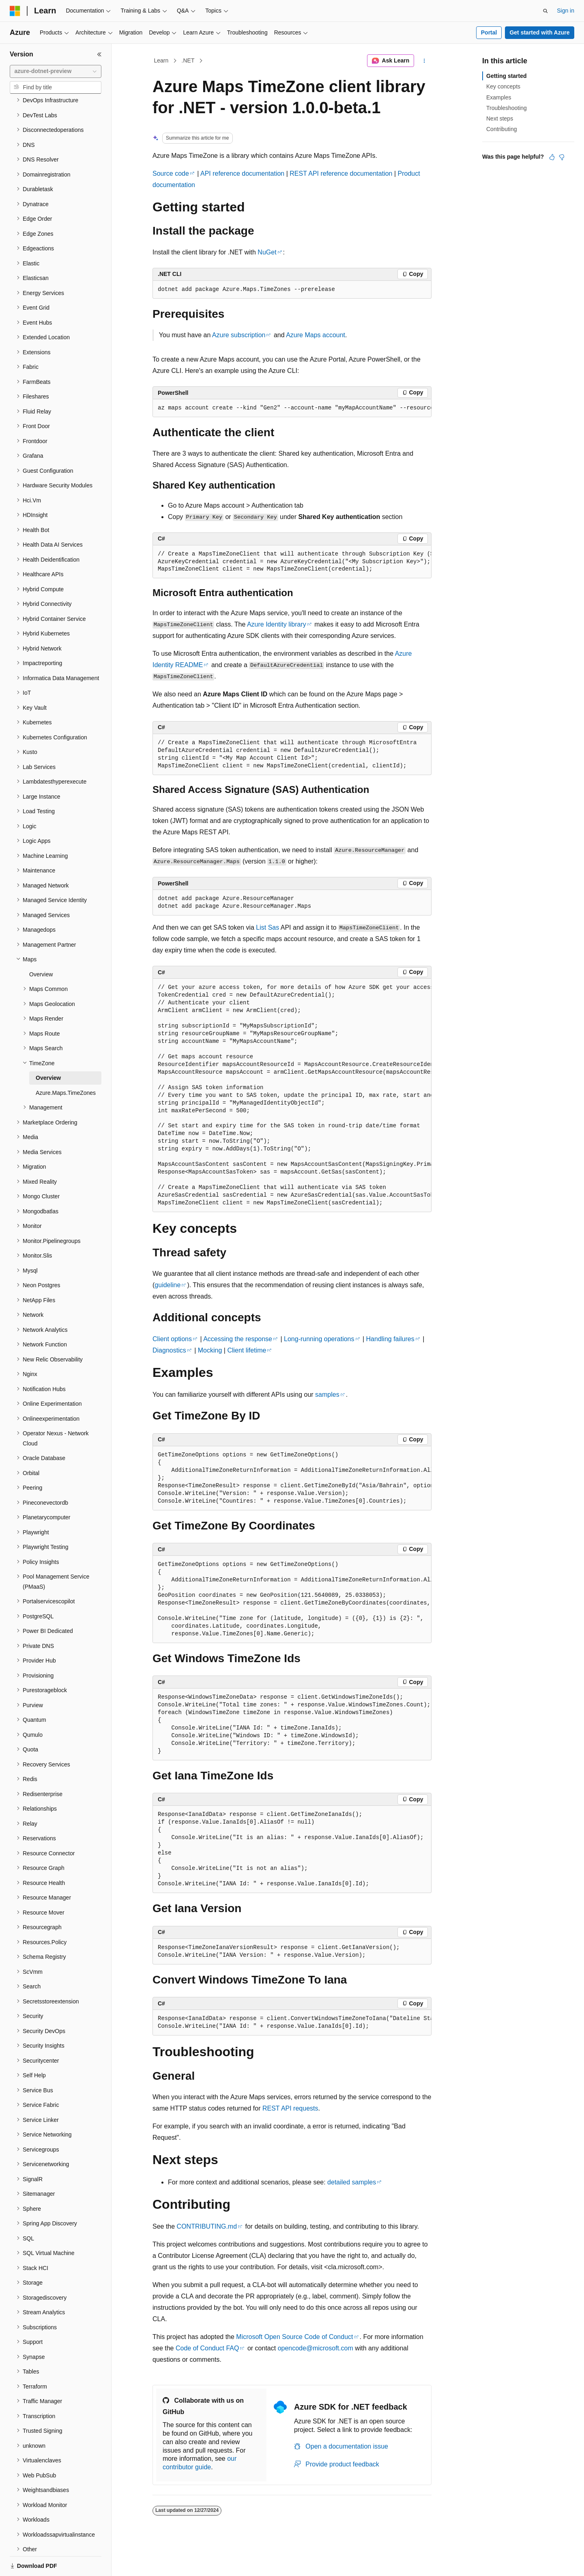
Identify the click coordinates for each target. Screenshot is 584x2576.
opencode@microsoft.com (315, 2348)
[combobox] (55, 71)
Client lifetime (246, 1350)
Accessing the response (237, 1338)
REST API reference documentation (341, 173)
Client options (172, 1338)
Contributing (501, 129)
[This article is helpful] (552, 157)
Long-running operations (319, 1338)
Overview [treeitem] (41, 946)
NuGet (267, 252)
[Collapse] (99, 54)
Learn (161, 60)
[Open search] (545, 11)
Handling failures (390, 1338)
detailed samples (351, 2182)
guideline (167, 1285)
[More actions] (424, 60)
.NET (188, 60)
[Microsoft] (15, 11)
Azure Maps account (315, 335)
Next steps (499, 118)
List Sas (267, 927)
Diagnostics (169, 1350)
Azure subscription (239, 335)
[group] (292, 408)
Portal (489, 32)
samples (327, 1394)
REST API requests (290, 2108)
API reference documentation (242, 173)
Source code (170, 173)
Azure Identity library (276, 624)
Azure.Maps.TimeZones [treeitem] (66, 1065)
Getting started (506, 76)
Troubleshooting (506, 108)
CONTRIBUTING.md (207, 2226)
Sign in (565, 10)
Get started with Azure (539, 32)
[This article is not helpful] (562, 157)
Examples (498, 97)
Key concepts (503, 86)
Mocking (210, 1350)
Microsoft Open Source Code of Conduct (294, 2336)
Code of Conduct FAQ (207, 2348)
